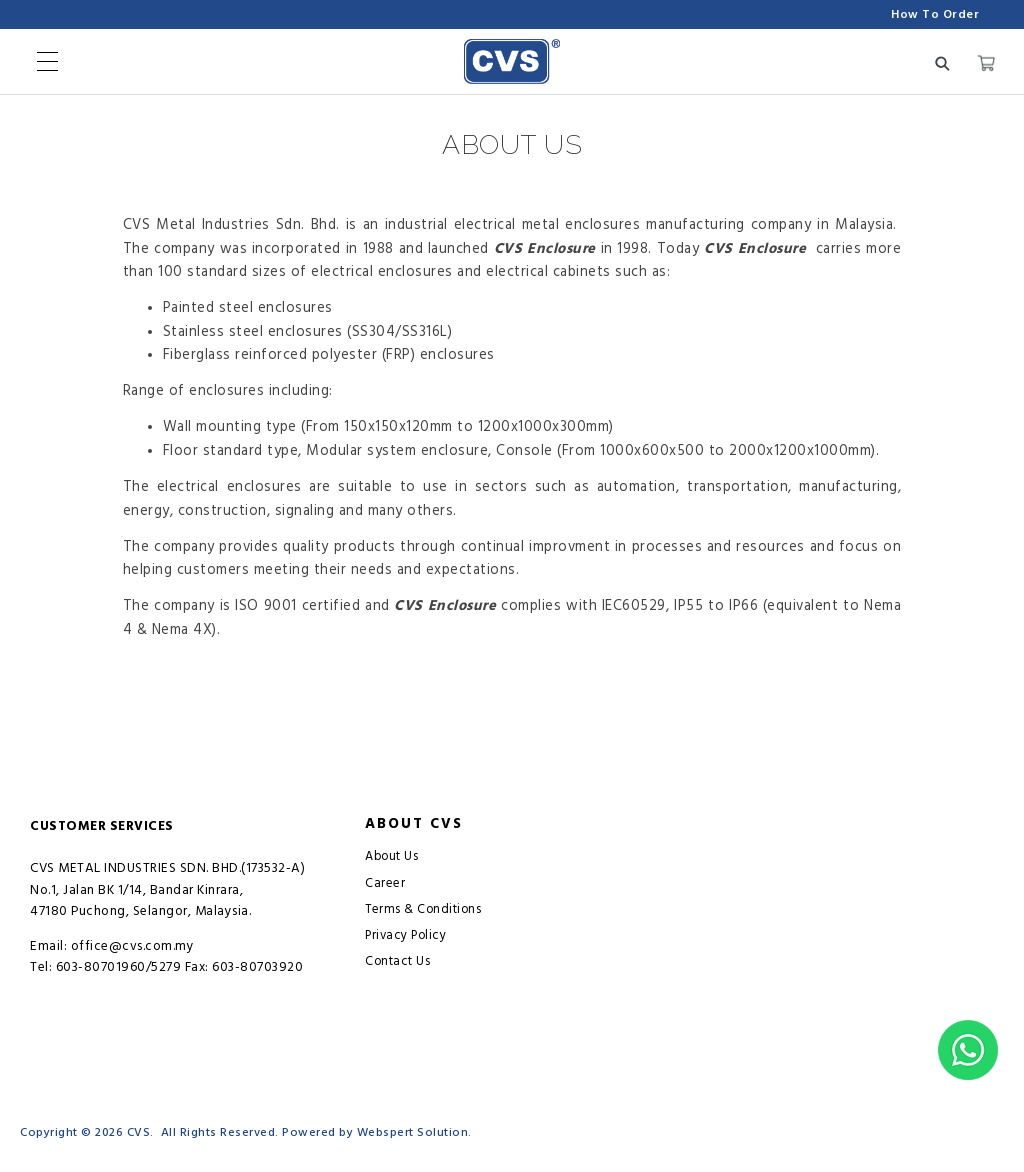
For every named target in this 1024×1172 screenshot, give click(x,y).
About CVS (414, 824)
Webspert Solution (413, 1132)
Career (385, 883)
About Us (391, 856)
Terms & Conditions (423, 909)
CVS (139, 1132)
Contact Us (397, 961)
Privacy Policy (405, 935)
